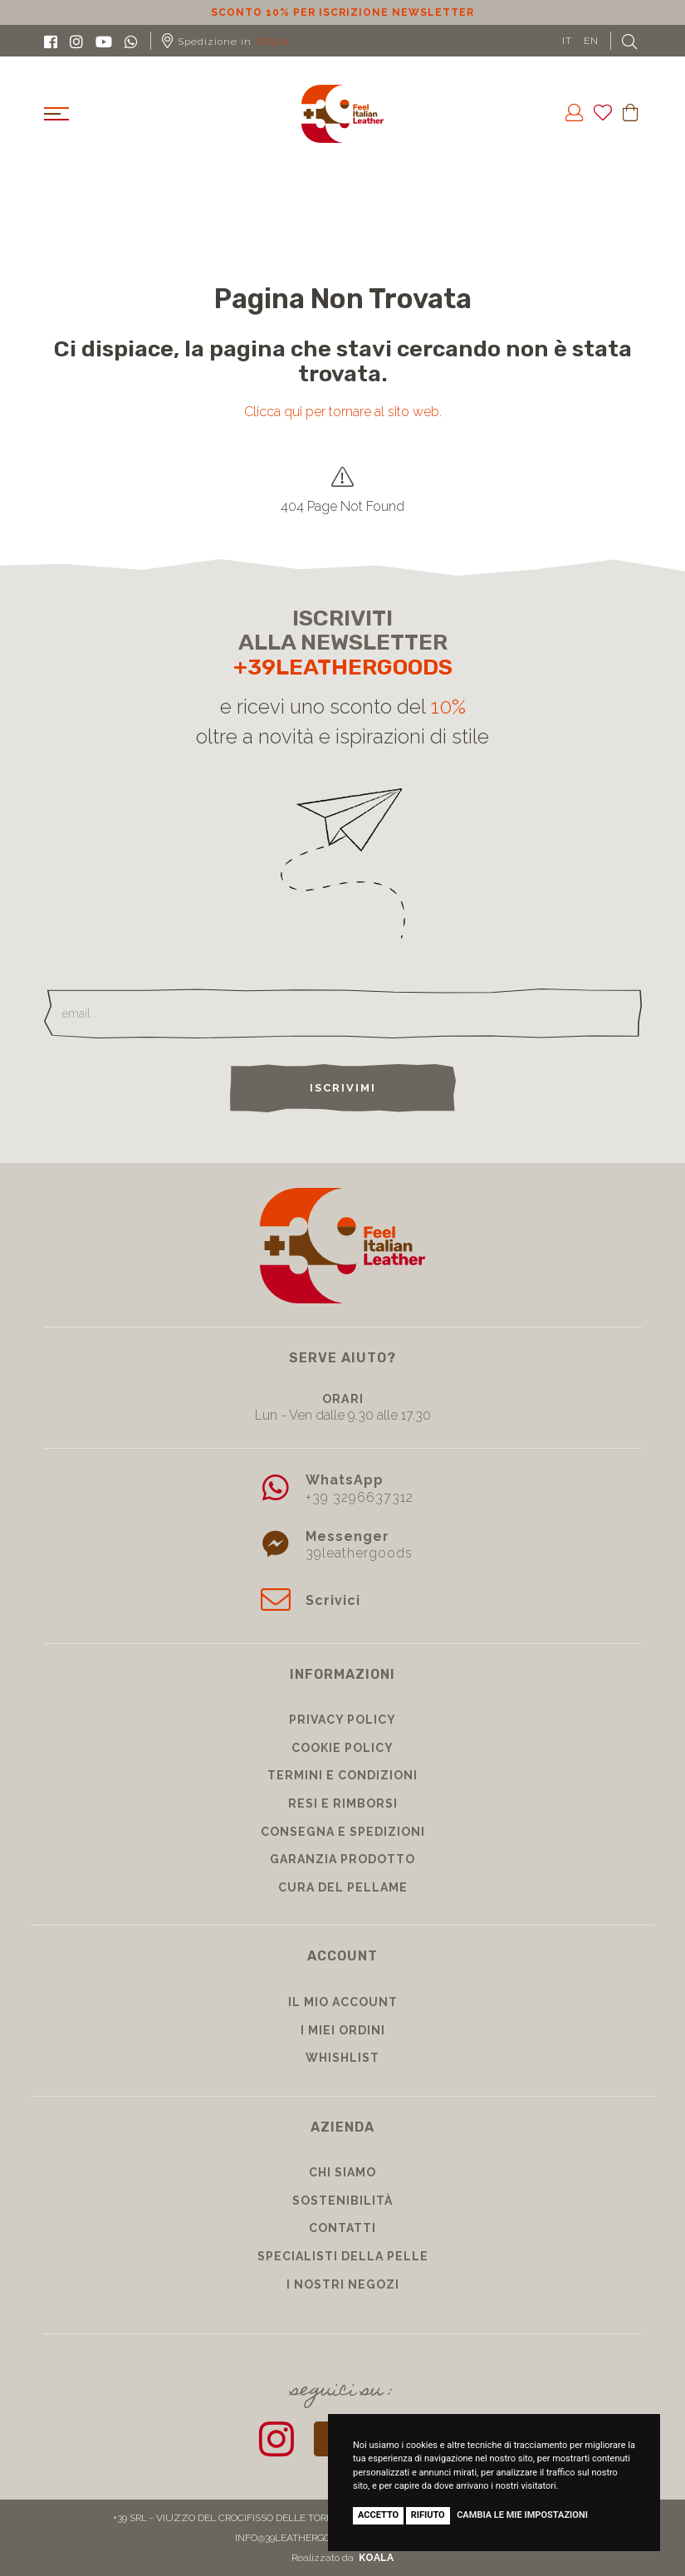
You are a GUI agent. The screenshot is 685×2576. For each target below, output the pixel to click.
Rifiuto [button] (428, 2515)
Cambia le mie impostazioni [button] (522, 2515)
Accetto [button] (378, 2515)
